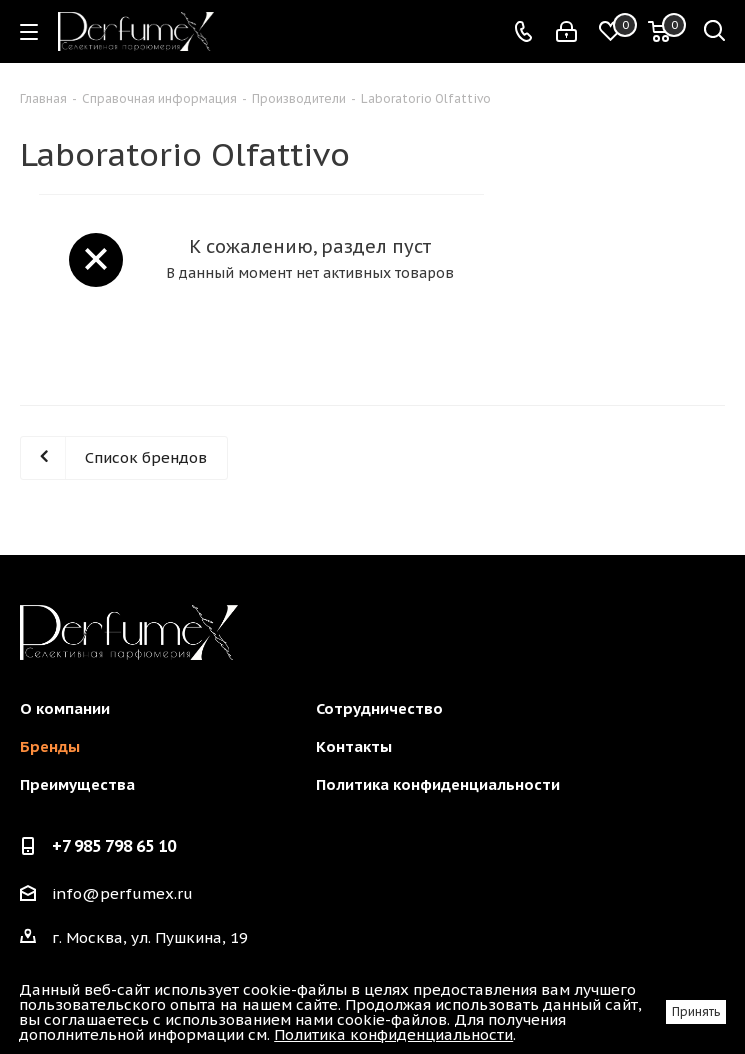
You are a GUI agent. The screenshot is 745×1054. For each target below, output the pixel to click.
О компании (65, 708)
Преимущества (77, 784)
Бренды (50, 746)
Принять (696, 1011)
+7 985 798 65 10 (114, 846)
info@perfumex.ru (122, 893)
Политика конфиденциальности (438, 784)
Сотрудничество (379, 708)
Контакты (354, 746)
